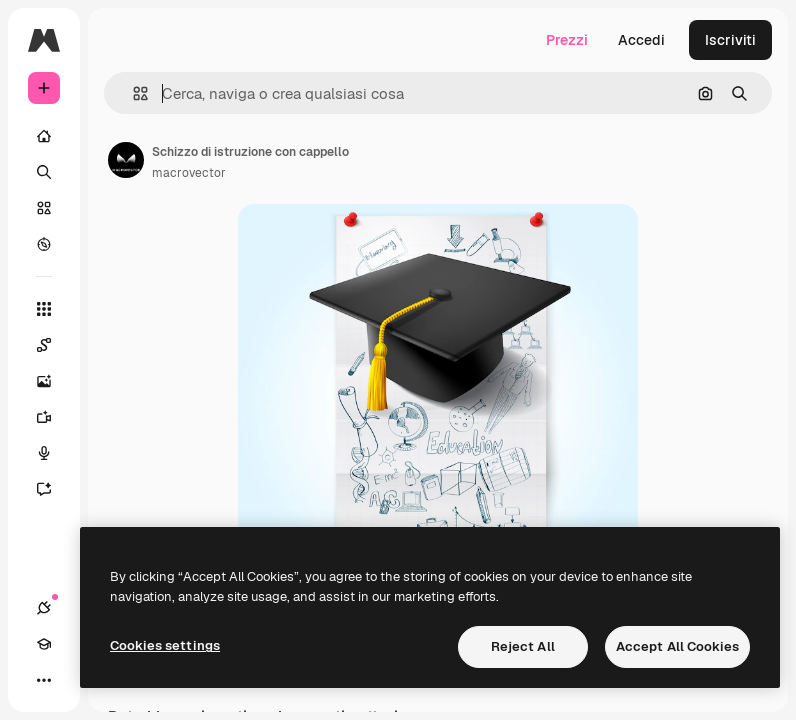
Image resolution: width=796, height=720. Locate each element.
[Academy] (44, 644)
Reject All (523, 646)
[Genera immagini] (54, 381)
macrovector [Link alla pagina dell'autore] (189, 173)
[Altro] (44, 680)
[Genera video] (54, 417)
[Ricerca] (44, 172)
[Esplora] (44, 244)
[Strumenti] (44, 309)
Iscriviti (730, 40)
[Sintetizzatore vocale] (54, 453)
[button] (132, 93)
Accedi (641, 40)
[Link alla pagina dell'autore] (126, 160)
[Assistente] (54, 489)
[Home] (44, 136)
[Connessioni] (44, 608)
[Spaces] (54, 345)
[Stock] (44, 208)
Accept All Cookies (677, 646)
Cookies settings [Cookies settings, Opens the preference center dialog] (165, 645)
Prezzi (567, 40)
